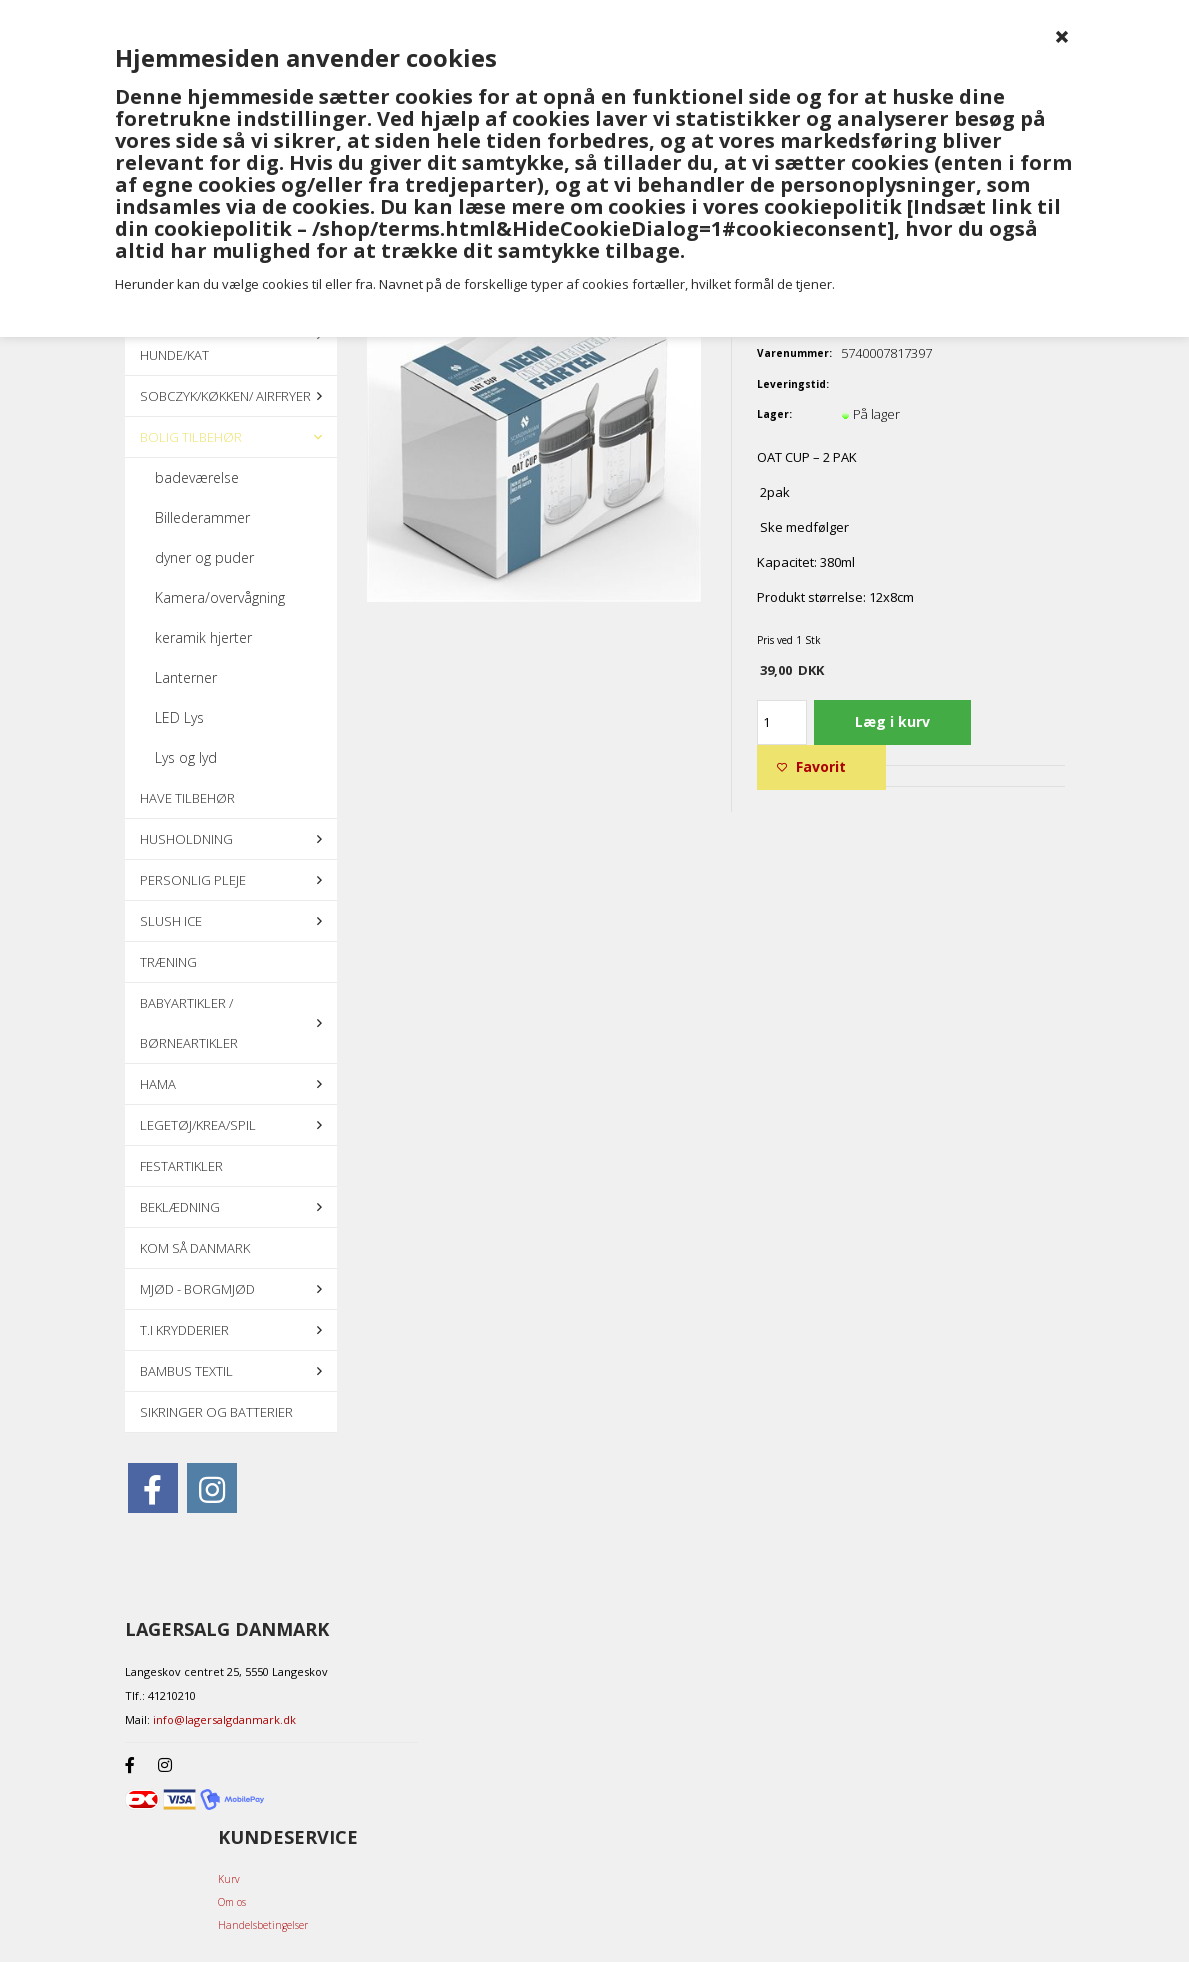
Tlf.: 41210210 (160, 1695)
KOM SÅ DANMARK (195, 1248)
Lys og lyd (186, 757)
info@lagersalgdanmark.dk (224, 1719)
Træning (168, 962)
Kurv (229, 1879)
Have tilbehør (187, 798)
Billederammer (202, 517)
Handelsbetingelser (263, 1925)
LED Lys (179, 717)
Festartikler (181, 1166)
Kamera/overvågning (220, 597)
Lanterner (186, 677)
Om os (232, 1902)
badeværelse (197, 477)
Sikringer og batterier (216, 1412)
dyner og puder (204, 557)
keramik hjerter (203, 637)
